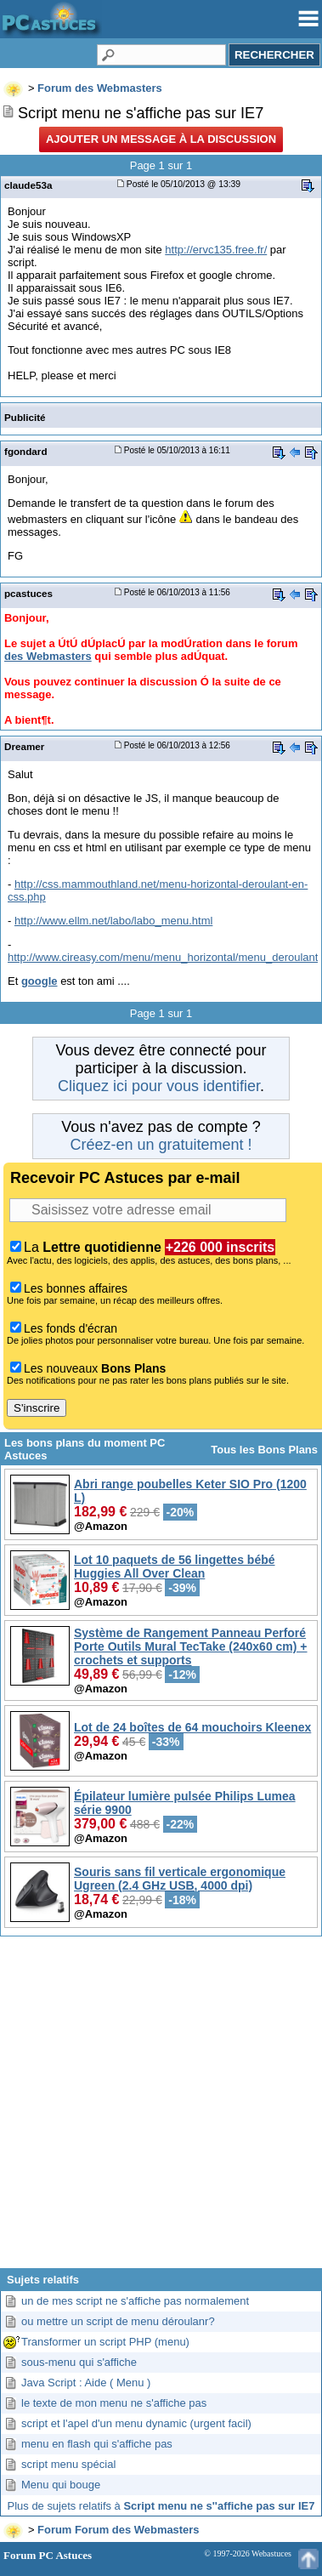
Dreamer (24, 746)
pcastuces (28, 593)
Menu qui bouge (60, 2484)
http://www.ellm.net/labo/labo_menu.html (113, 920)
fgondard (26, 451)
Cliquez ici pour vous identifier (159, 1086)
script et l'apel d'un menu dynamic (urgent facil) (136, 2423)
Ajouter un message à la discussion (161, 139)
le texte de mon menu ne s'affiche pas (113, 2403)
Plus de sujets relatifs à (161, 2505)
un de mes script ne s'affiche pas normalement (135, 2301)
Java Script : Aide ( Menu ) (85, 2382)
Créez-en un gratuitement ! (160, 1144)
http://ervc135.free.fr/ (216, 249)
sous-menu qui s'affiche (79, 2362)
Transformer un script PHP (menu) (105, 2341)
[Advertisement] (161, 2108)
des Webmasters (48, 656)
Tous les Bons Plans (264, 1449)
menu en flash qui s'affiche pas (96, 2443)
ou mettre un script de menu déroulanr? (118, 2321)
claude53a (28, 184)
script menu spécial (68, 2464)
